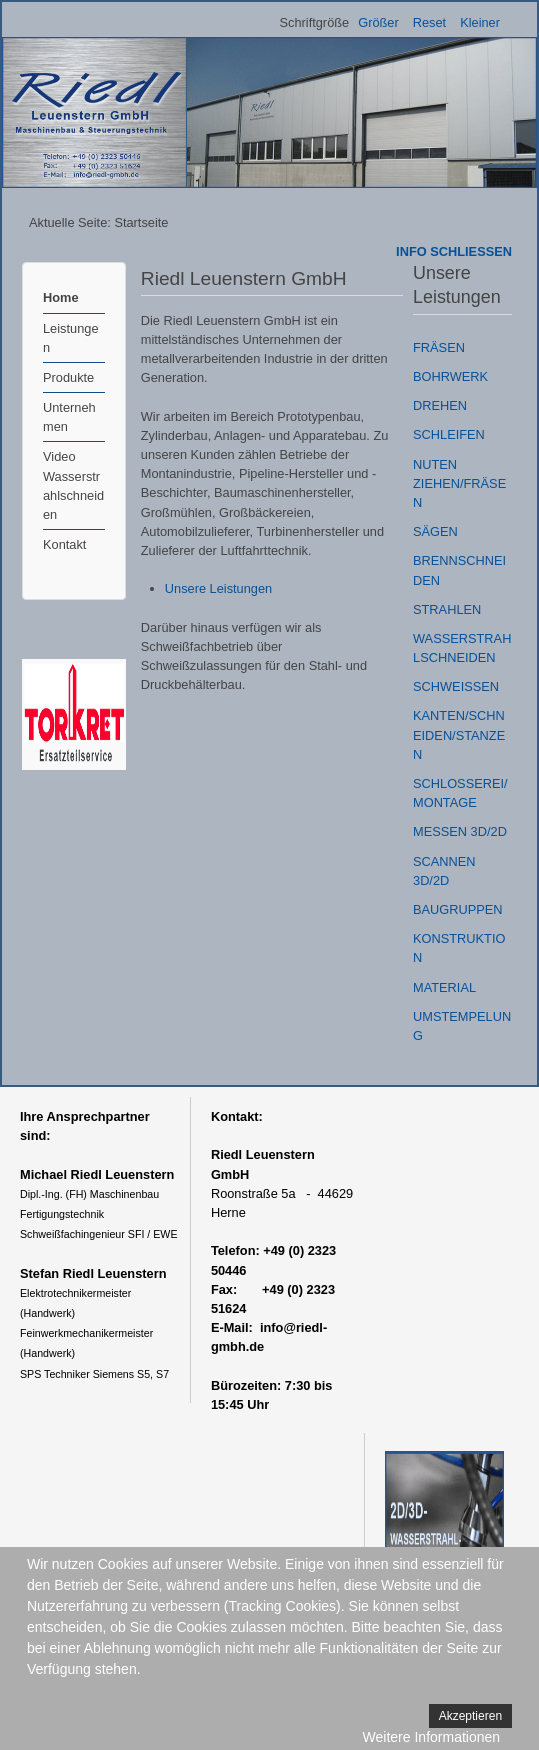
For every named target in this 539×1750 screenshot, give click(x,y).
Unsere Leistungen (218, 588)
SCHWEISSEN (456, 686)
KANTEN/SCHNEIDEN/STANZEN (459, 734)
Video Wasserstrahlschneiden (73, 485)
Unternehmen (69, 417)
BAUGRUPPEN (458, 909)
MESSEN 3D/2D (460, 831)
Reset (429, 22)
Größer (378, 22)
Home (61, 297)
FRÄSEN (439, 347)
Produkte (68, 377)
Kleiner (480, 22)
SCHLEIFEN (449, 434)
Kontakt (64, 544)
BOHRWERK (450, 376)
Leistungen (71, 338)
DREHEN (440, 405)
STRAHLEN (447, 609)
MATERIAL (444, 987)
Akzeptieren (470, 1716)
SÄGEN (435, 531)
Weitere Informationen (431, 1737)
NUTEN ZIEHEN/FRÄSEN (459, 483)
